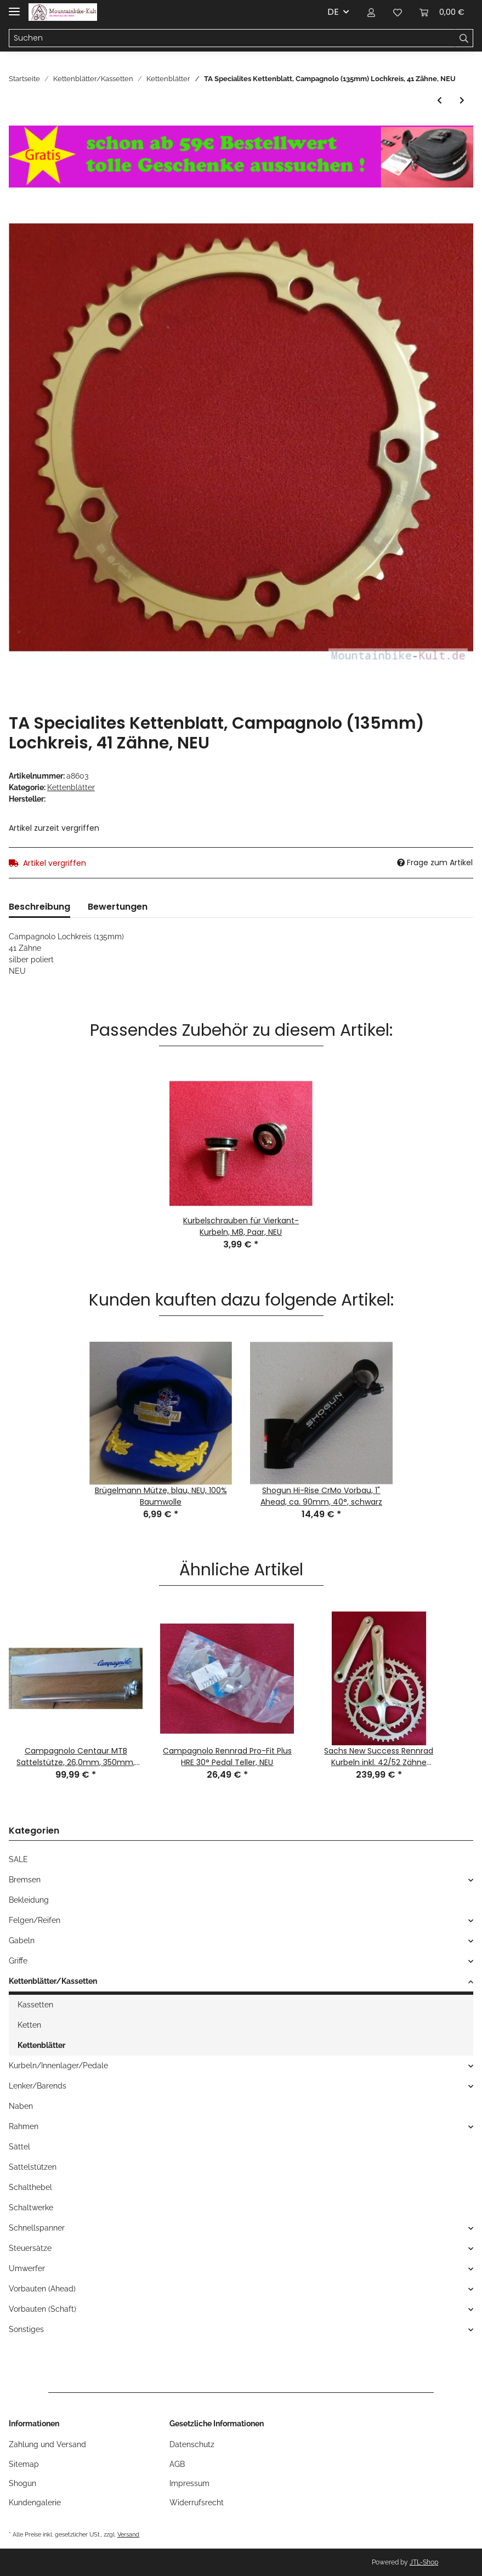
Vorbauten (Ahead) (42, 2288)
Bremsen (25, 1879)
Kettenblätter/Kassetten (53, 1981)
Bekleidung (29, 1900)
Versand (128, 2534)
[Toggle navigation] (14, 7)
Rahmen (23, 2126)
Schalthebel (30, 2187)
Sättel (19, 2146)
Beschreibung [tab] (39, 906)
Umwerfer (27, 2268)
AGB (177, 2464)
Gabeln (22, 1940)
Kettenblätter (71, 787)
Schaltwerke (31, 2207)
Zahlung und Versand (47, 2444)
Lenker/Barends (37, 2085)
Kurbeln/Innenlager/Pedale (58, 2065)
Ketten (29, 2025)
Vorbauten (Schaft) (42, 2309)
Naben (21, 2106)
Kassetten (35, 2004)
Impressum (189, 2483)
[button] (371, 12)
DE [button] (333, 11)
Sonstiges (26, 2329)
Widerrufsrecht (196, 2502)
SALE (18, 1859)
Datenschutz (191, 2444)
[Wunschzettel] (397, 12)
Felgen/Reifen (34, 1920)
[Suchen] (232, 38)
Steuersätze (30, 2248)
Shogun (22, 2483)
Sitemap (24, 2464)
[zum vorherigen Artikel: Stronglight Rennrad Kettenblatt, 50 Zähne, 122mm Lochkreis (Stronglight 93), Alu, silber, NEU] (439, 100)
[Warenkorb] (442, 12)
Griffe (18, 1960)
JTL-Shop (424, 2562)
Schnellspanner (37, 2227)
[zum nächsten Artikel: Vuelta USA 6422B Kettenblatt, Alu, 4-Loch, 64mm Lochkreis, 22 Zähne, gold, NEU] (462, 100)
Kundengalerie (35, 2502)
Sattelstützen (32, 2167)
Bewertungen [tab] (118, 906)
